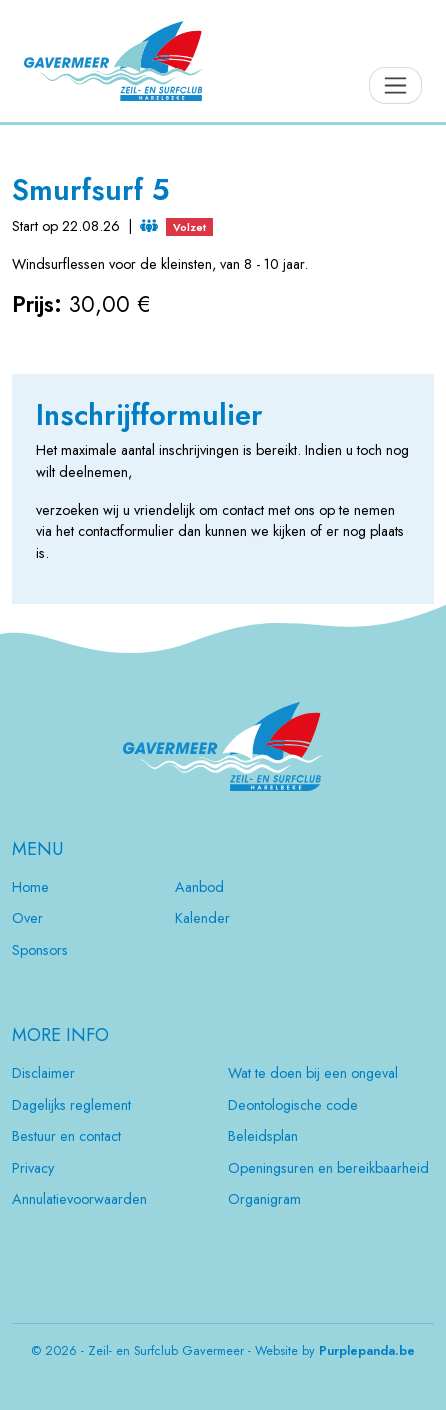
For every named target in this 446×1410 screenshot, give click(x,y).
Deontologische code (293, 1105)
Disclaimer (43, 1073)
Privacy (33, 1168)
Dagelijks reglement (71, 1105)
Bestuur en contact (66, 1136)
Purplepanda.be (367, 1351)
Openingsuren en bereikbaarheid (328, 1168)
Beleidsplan (263, 1136)
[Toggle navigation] (395, 85)
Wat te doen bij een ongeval (313, 1073)
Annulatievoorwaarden (79, 1199)
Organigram (264, 1199)
